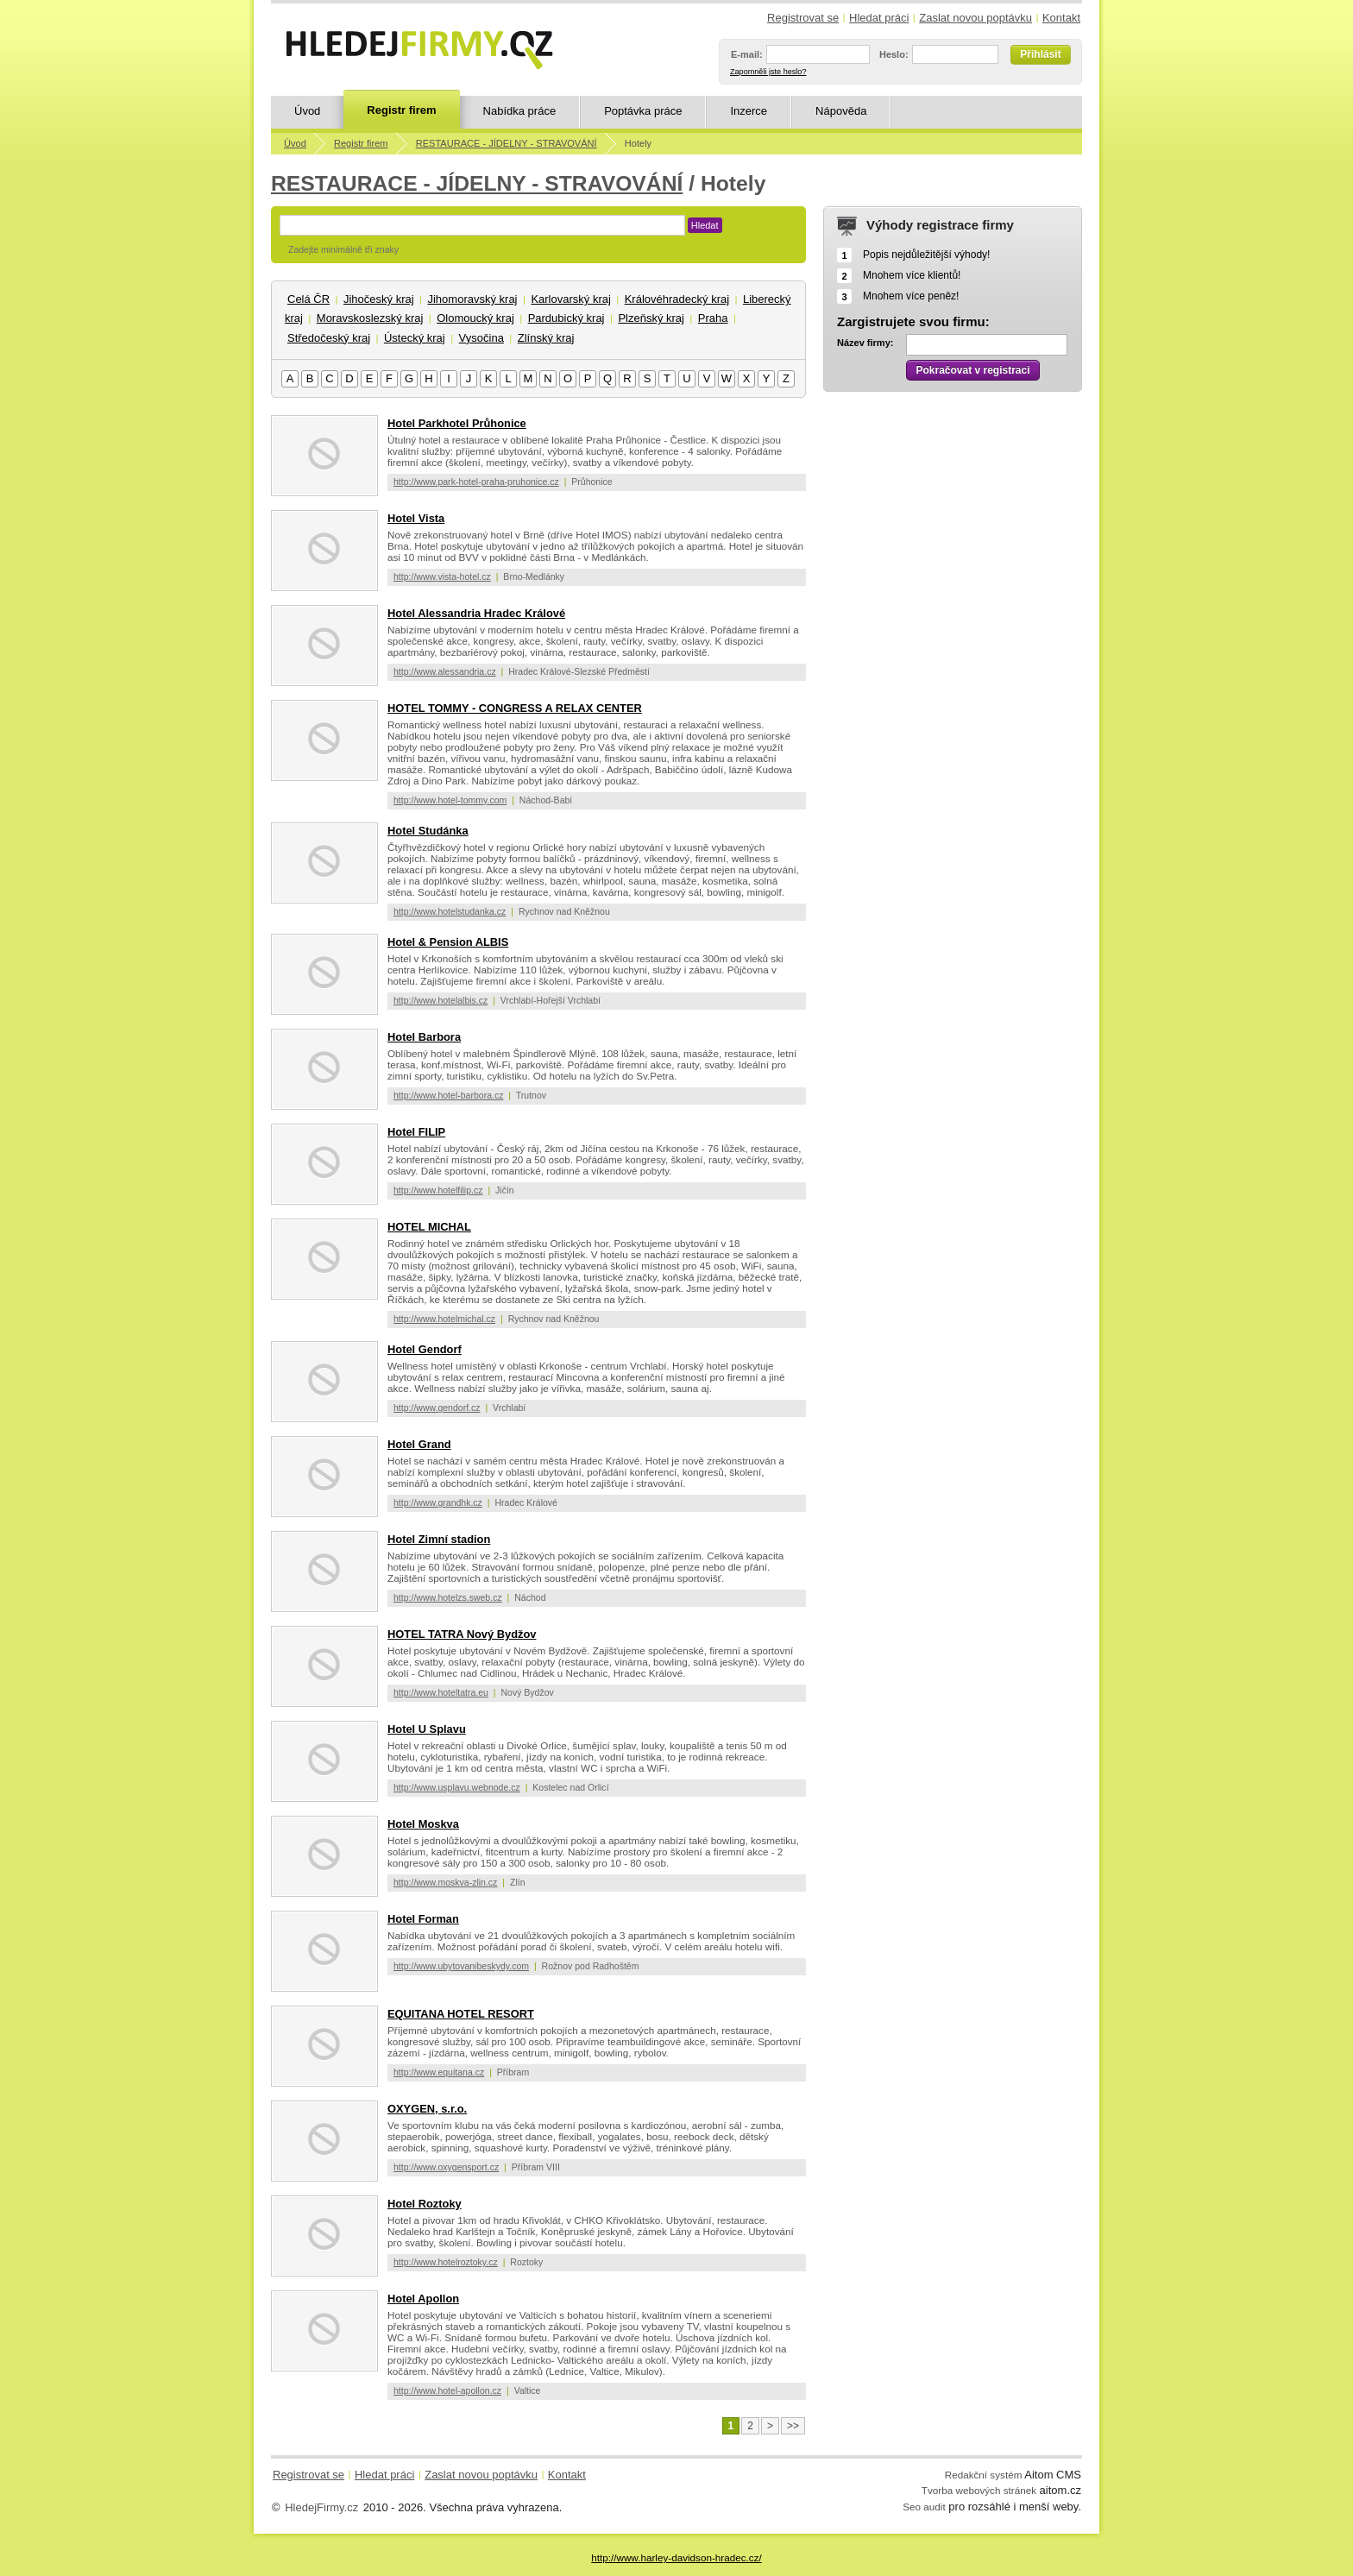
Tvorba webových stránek (979, 2490)
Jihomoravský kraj (472, 299)
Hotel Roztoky (424, 2203)
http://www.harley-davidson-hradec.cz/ (676, 2557)
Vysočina (481, 337)
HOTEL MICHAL (429, 1226)
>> (793, 2426)
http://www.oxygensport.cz (446, 2167)
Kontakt (1061, 17)
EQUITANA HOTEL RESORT (460, 2013)
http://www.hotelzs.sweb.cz (447, 1597)
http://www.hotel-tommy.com (450, 800)
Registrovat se (803, 17)
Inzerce (748, 110)
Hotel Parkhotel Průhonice (456, 423)
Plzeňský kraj (651, 318)
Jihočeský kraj (378, 299)
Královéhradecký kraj (677, 299)
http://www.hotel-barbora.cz (448, 1095)
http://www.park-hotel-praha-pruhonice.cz (476, 481)
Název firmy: (865, 342)
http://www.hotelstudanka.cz (449, 911)
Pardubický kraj (566, 318)
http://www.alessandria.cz (444, 671)
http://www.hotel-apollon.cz (447, 2390)
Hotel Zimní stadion (438, 1539)
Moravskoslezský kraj (370, 318)
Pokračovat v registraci (972, 370)
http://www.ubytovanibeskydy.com (461, 1966)
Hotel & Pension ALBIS (447, 941)
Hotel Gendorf (424, 1349)
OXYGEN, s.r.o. (427, 2108)
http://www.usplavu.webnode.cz (456, 1787)
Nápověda (840, 110)
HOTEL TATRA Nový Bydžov (461, 1634)
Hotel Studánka (428, 830)
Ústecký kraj (414, 337)
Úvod (307, 110)
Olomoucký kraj (475, 318)
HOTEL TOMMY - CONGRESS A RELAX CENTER (514, 708)
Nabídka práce (520, 110)
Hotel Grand (419, 1444)
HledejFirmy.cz (321, 2507)
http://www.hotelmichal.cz (444, 1318)
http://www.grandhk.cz (437, 1502)
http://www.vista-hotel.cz (442, 576)
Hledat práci (879, 17)
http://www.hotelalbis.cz (440, 1000)
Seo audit (924, 2506)
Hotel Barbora (424, 1036)
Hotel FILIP (416, 1131)
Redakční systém (984, 2474)
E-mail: (747, 54)
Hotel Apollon (423, 2298)
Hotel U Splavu (426, 1729)
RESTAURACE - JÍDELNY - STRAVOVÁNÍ (506, 143)
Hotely (638, 143)
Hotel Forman (423, 1918)
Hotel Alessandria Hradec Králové (476, 613)
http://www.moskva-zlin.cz (445, 1882)
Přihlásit (1040, 54)
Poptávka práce (643, 110)
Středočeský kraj (328, 337)
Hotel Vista (415, 518)
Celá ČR (308, 299)
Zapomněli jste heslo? (768, 71)
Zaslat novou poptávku (975, 17)
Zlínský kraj (546, 337)
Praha (713, 318)
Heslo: (894, 54)
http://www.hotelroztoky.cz (445, 2262)
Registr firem (401, 110)
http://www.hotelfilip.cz (437, 1190)
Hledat (705, 225)
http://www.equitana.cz (438, 2072)
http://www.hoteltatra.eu (440, 1692)
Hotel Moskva (423, 1823)
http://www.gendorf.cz (437, 1407)
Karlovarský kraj (570, 299)
